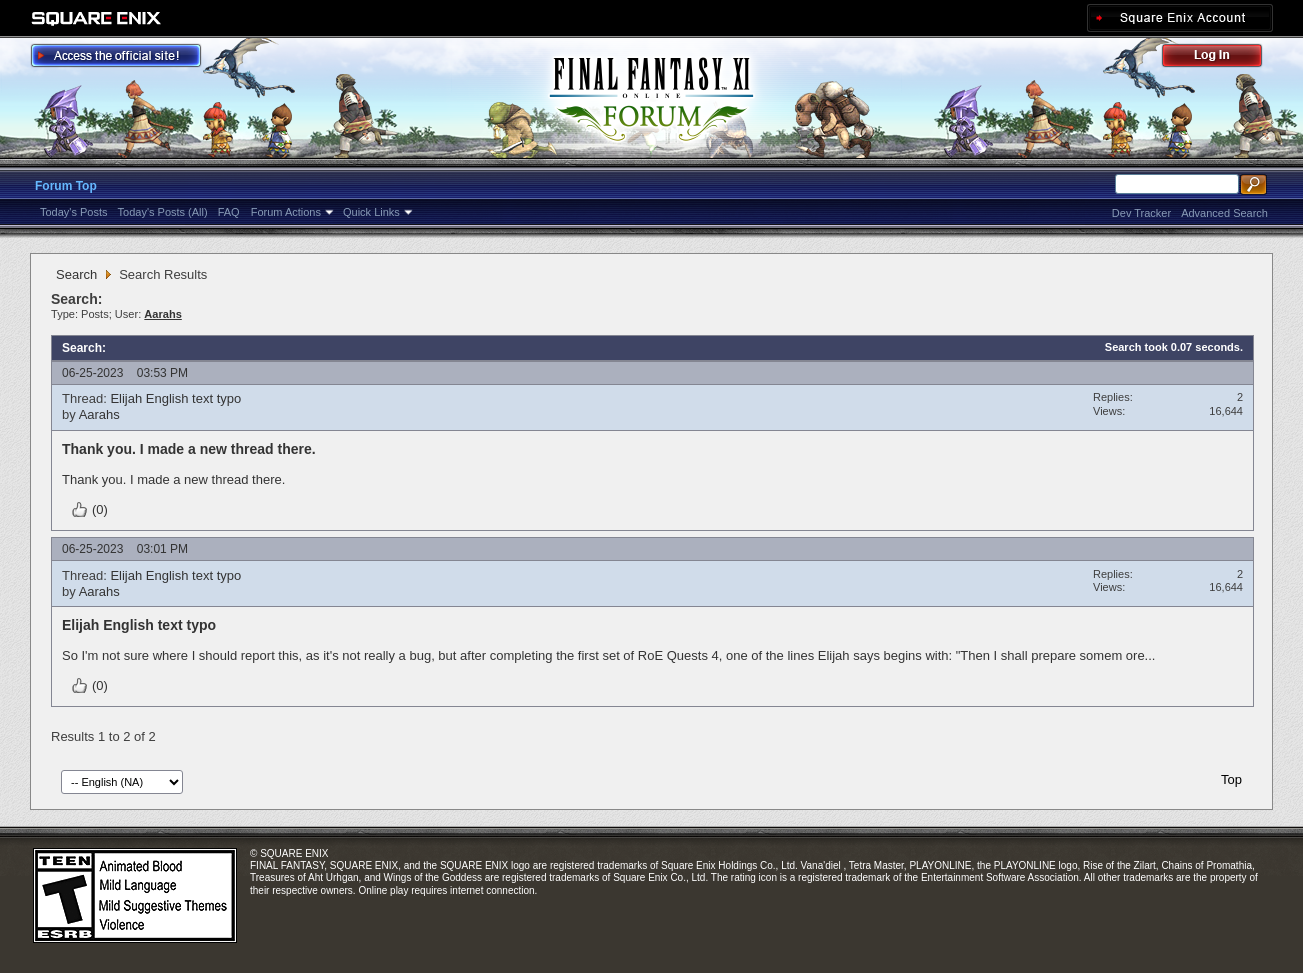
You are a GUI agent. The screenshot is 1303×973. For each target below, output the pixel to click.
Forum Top (66, 186)
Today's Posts (74, 212)
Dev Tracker (1141, 213)
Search (76, 274)
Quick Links (371, 212)
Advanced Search (1224, 213)
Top (1231, 779)
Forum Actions (286, 212)
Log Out (1222, 58)
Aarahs (99, 414)
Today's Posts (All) (163, 212)
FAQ (229, 212)
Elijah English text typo (175, 398)
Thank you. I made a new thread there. (189, 449)
